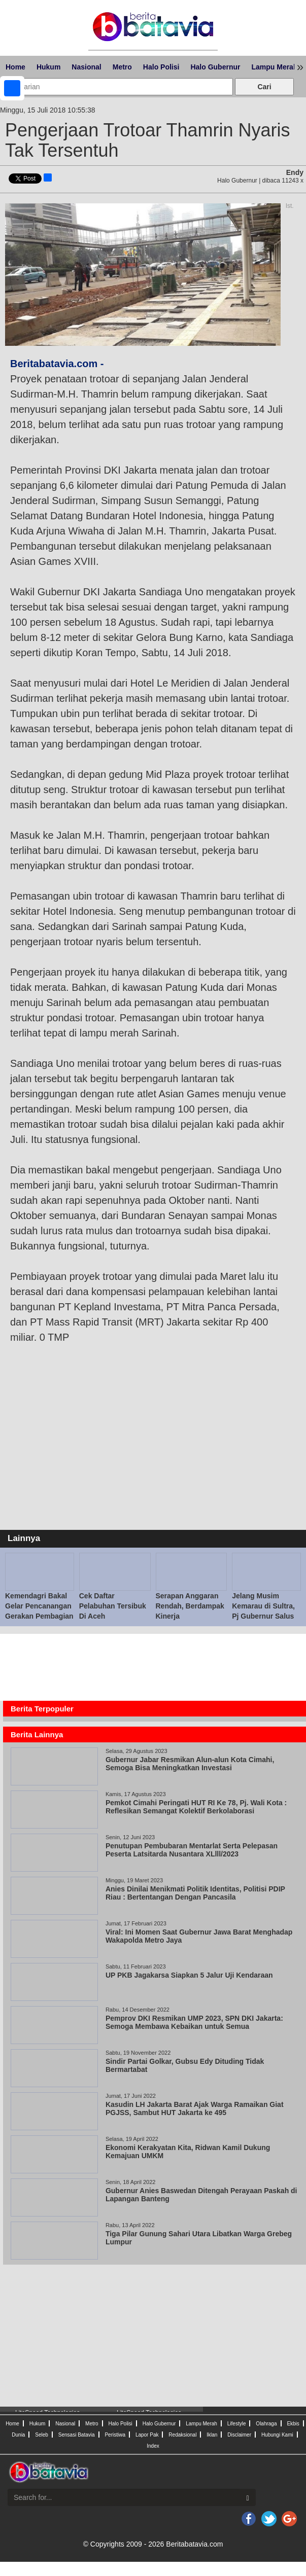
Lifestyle (236, 2423)
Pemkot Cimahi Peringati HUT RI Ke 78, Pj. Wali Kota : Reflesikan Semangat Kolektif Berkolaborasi (196, 1807)
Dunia (18, 2435)
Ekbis (293, 2423)
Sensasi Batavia (76, 2435)
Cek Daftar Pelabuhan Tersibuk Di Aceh (112, 1606)
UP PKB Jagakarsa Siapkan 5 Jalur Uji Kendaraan (189, 1975)
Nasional (86, 67)
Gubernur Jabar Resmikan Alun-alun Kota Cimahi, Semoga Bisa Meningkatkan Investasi (190, 1764)
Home (15, 67)
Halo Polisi (161, 67)
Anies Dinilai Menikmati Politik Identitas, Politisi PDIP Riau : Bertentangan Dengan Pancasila (195, 1893)
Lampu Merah (274, 67)
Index (153, 2446)
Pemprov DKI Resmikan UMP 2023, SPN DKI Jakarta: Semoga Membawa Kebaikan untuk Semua (194, 2022)
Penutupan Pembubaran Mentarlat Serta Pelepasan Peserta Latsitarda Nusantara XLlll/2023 (192, 1850)
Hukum (48, 67)
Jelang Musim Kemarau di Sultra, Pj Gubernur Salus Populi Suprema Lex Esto (266, 1616)
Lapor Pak (147, 2435)
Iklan (212, 2435)
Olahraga (266, 2423)
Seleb (41, 2435)
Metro (122, 67)
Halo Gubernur (215, 67)
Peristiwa (115, 2435)
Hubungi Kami (277, 2435)
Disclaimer (239, 2435)
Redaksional (182, 2435)
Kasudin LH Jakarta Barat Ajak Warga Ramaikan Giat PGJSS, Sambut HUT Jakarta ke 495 (195, 2108)
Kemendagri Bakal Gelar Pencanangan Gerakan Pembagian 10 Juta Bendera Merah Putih (39, 1616)
